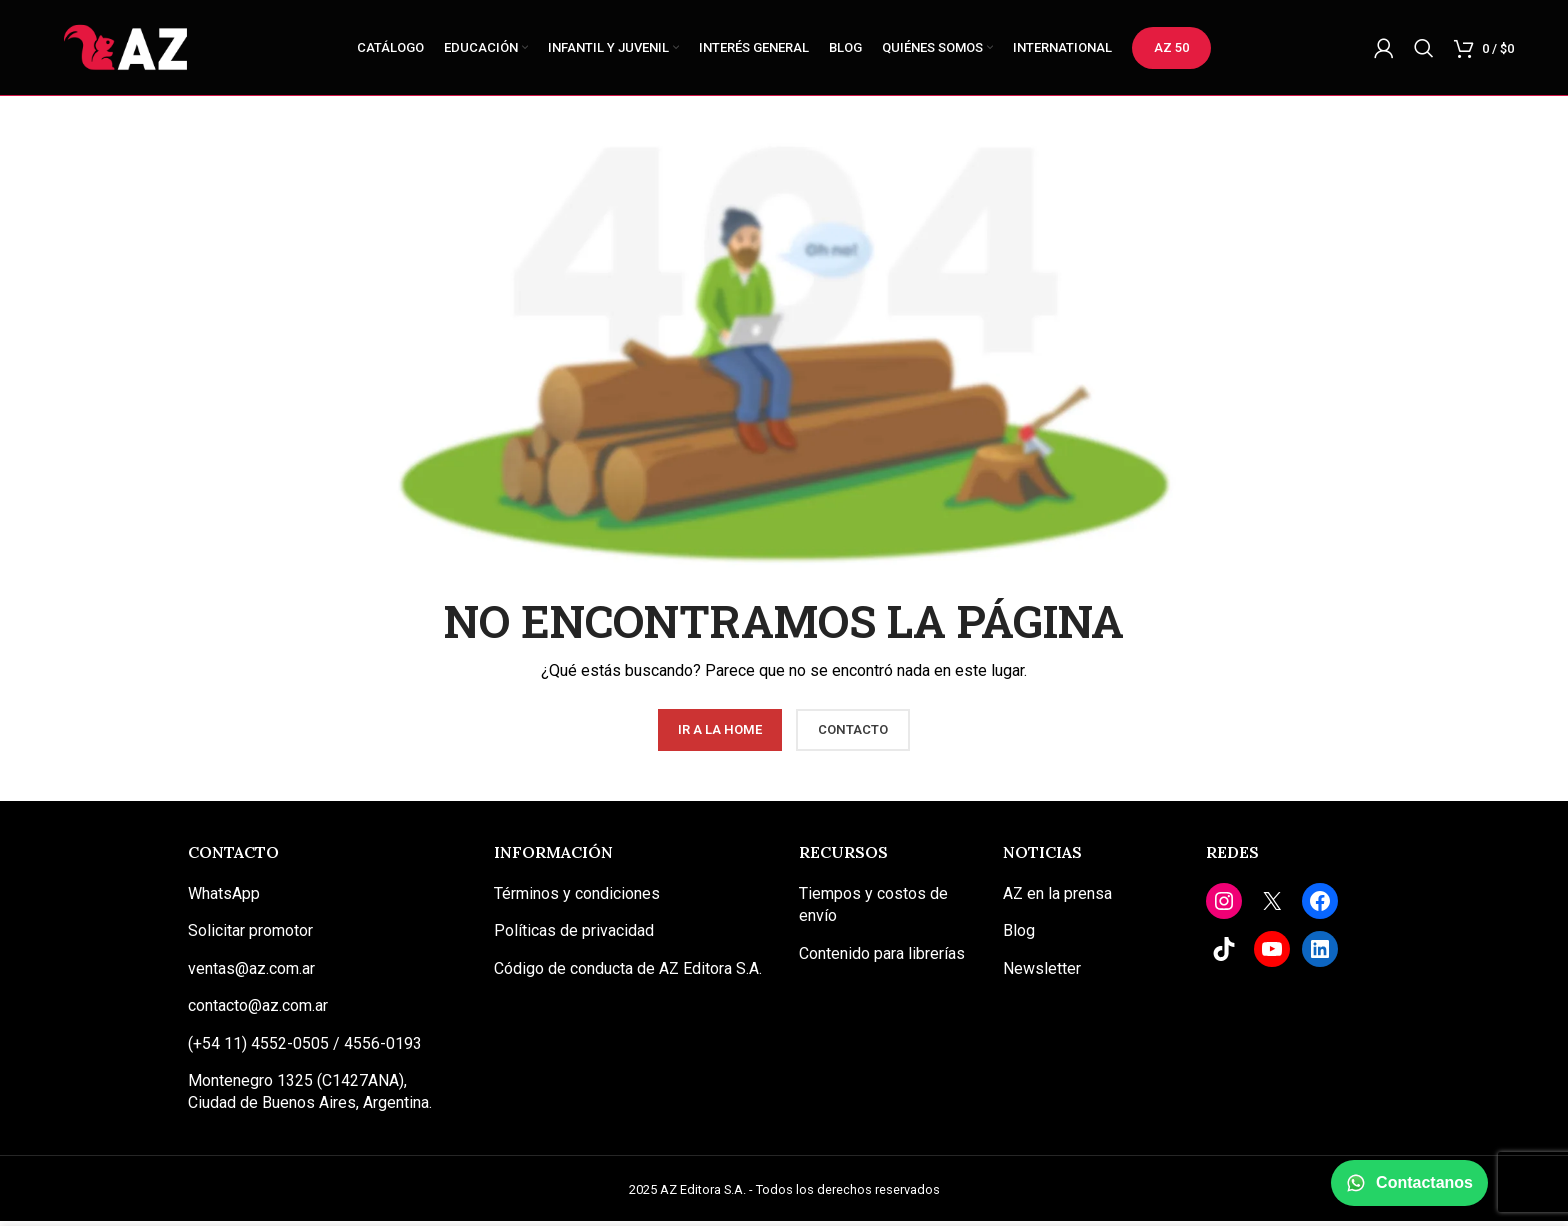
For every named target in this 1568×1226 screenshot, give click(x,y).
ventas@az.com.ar (251, 973)
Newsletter (1042, 973)
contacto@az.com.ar (258, 1010)
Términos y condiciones (577, 898)
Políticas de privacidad (574, 935)
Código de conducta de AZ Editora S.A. (628, 973)
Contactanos (1409, 1183)
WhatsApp (224, 898)
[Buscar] (1424, 50)
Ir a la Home (720, 734)
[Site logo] (129, 48)
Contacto (853, 734)
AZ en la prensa (1057, 898)
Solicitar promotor (250, 935)
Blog (1019, 935)
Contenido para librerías (882, 958)
